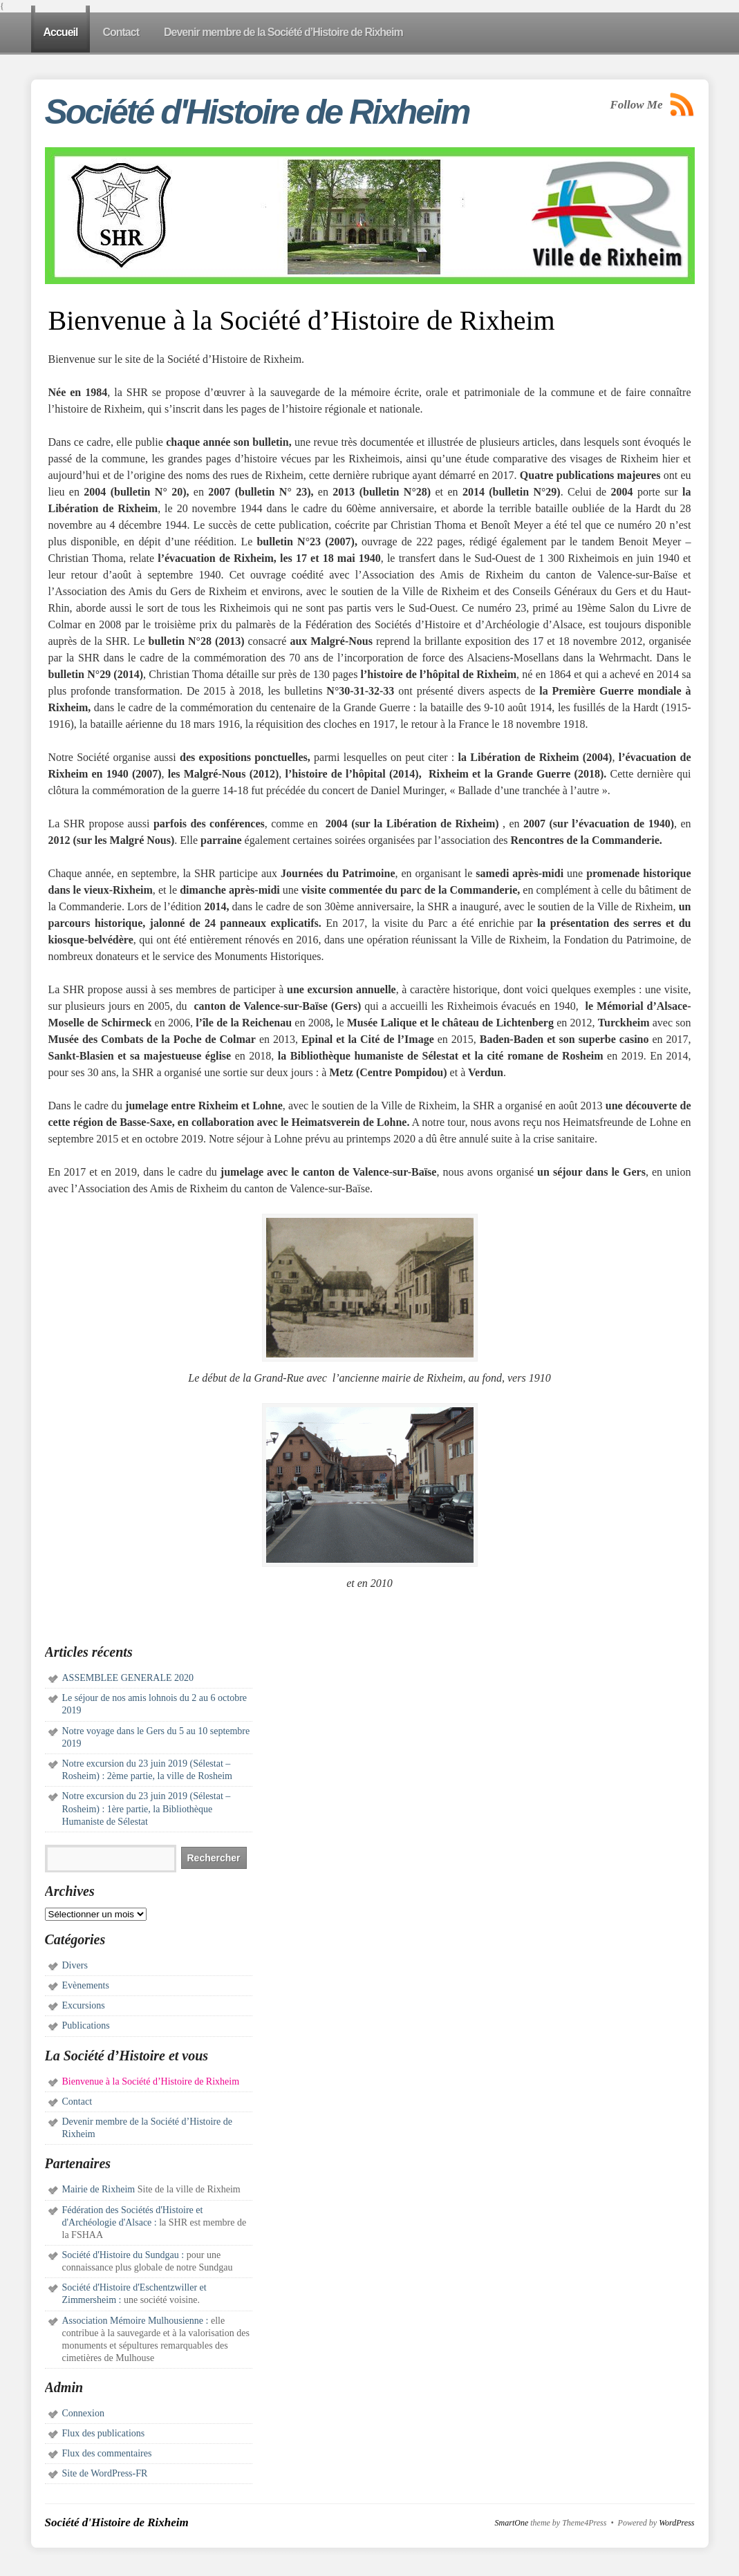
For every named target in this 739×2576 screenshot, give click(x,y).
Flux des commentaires (107, 2453)
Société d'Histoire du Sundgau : (123, 2255)
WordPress (676, 2523)
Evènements (85, 1985)
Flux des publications (103, 2433)
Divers (75, 1965)
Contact (77, 2101)
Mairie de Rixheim (98, 2189)
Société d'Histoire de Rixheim (257, 112)
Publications (86, 2025)
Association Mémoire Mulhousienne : (135, 2320)
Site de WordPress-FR (105, 2473)
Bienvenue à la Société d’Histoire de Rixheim (151, 2081)
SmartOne (512, 2523)
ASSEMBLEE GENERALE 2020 (128, 1678)
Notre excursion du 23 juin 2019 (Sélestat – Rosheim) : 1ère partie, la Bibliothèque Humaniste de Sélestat (146, 1808)
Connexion (83, 2413)
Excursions (83, 2005)
